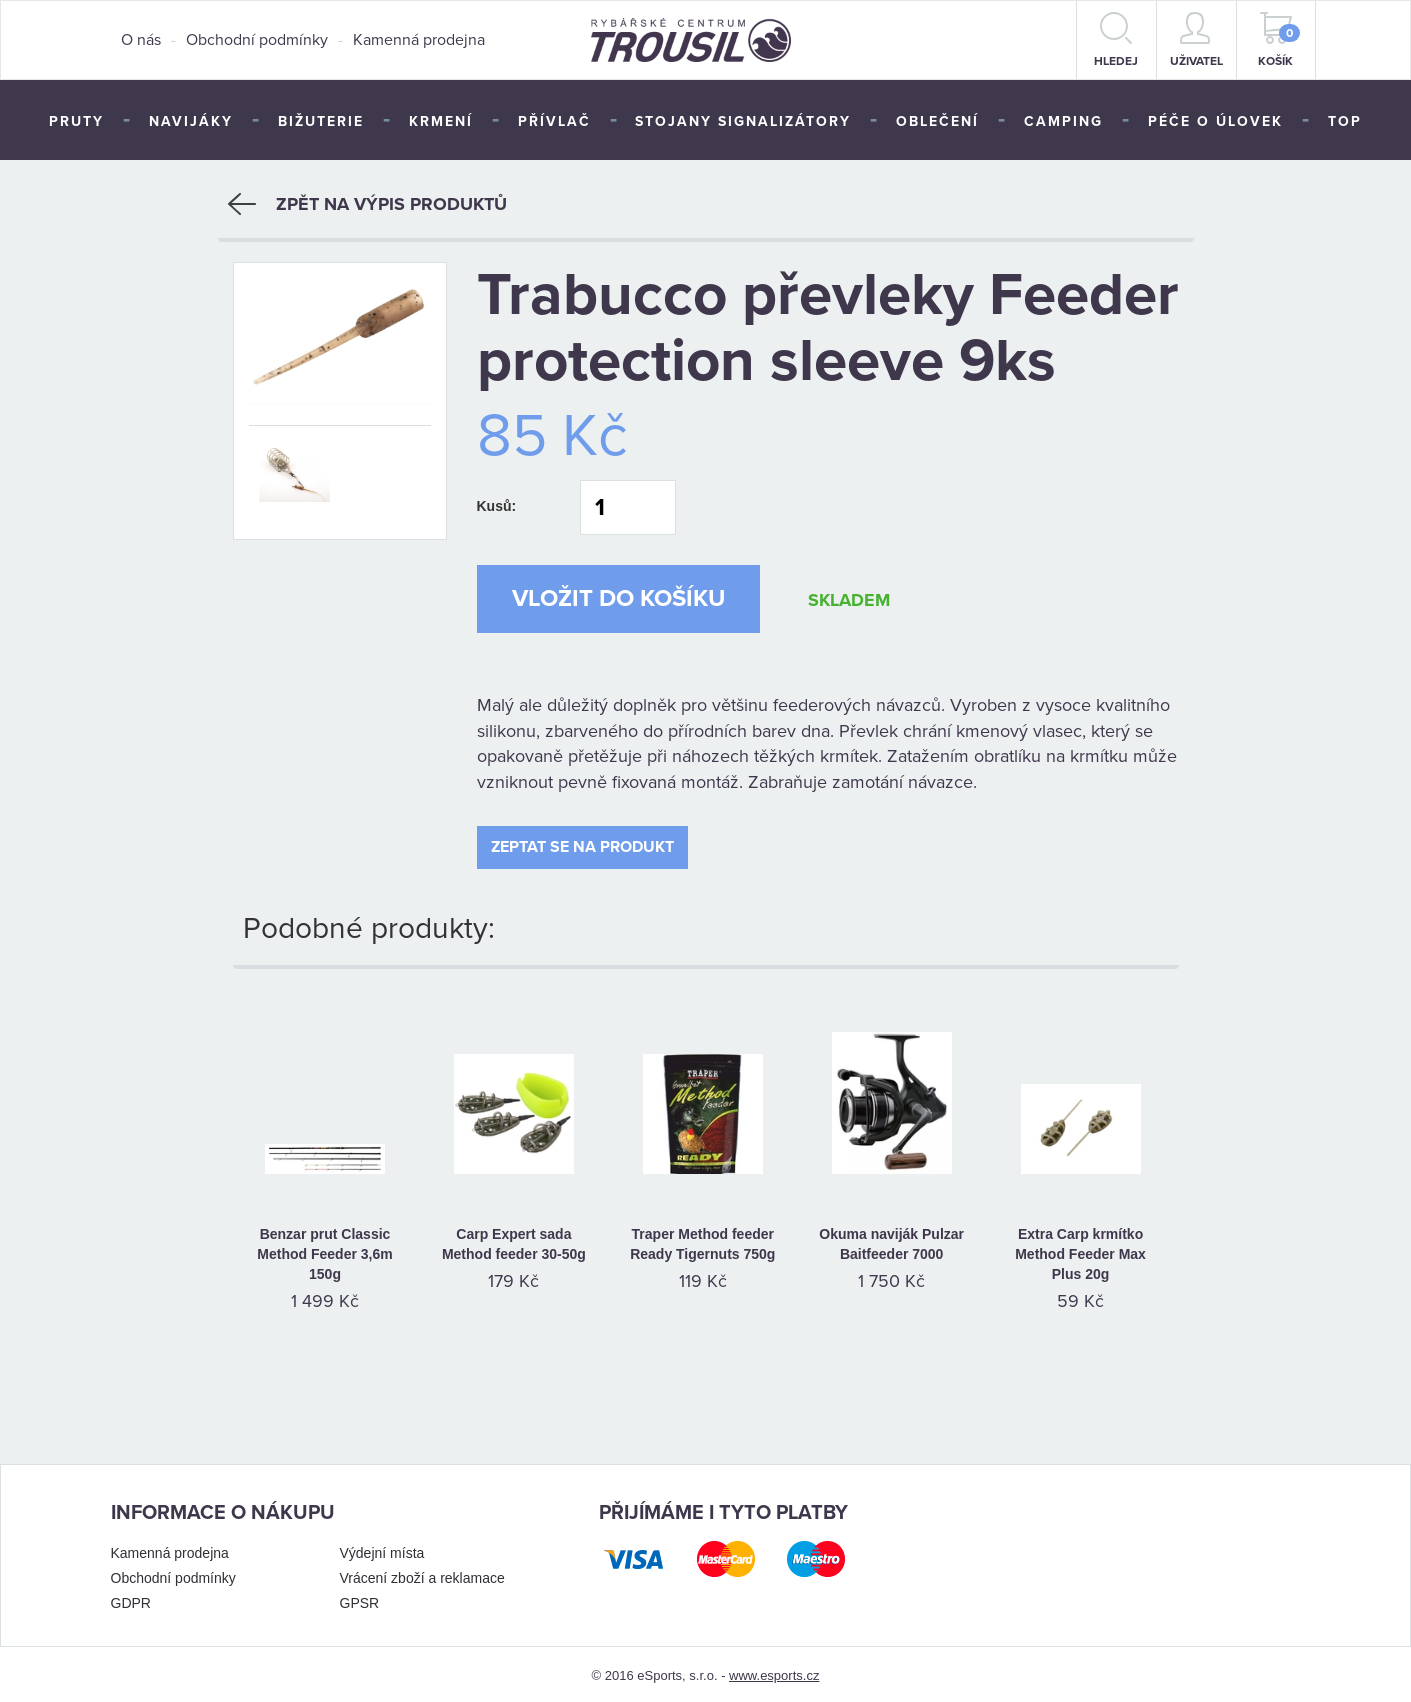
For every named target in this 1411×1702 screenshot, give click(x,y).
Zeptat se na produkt (582, 843)
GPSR (360, 1599)
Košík (1279, 40)
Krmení (441, 121)
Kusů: (497, 502)
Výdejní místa (382, 1549)
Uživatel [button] (1196, 40)
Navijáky (191, 121)
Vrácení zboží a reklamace (422, 1574)
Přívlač (554, 121)
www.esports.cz (774, 1671)
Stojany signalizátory (743, 121)
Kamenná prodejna (419, 40)
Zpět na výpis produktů (367, 200)
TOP (1345, 121)
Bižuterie (321, 121)
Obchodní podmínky (257, 40)
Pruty (76, 121)
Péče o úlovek (1215, 121)
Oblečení (937, 121)
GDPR (131, 1599)
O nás (141, 40)
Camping (1063, 121)
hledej (1116, 40)
